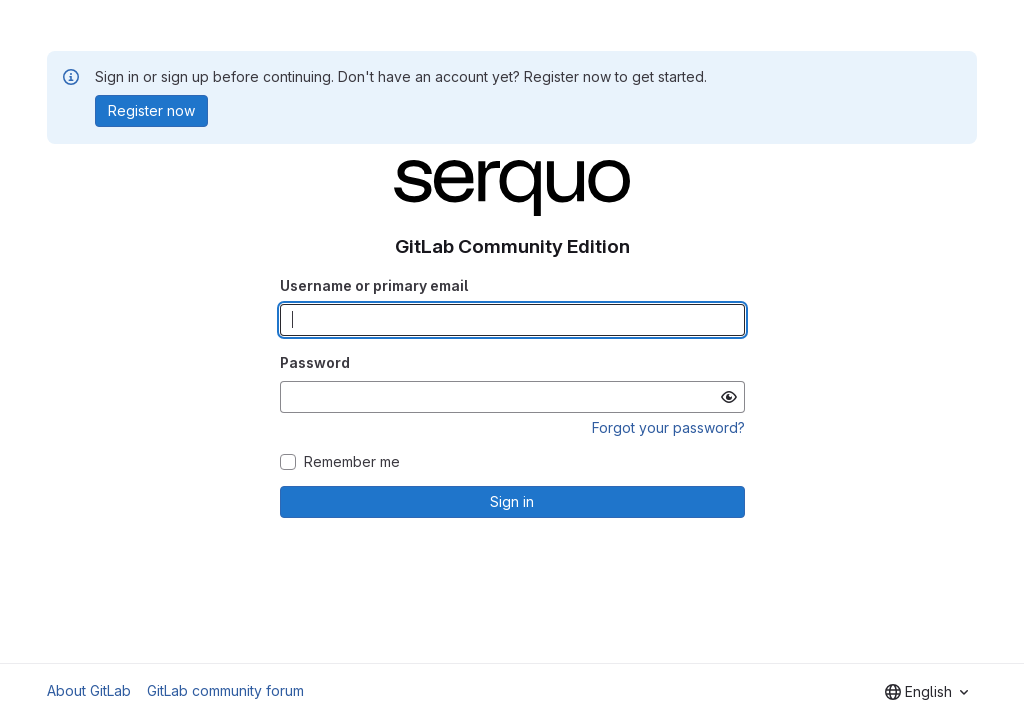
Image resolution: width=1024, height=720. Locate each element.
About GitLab (89, 690)
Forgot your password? (668, 427)
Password (315, 362)
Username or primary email (374, 285)
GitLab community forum (225, 690)
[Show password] (729, 397)
